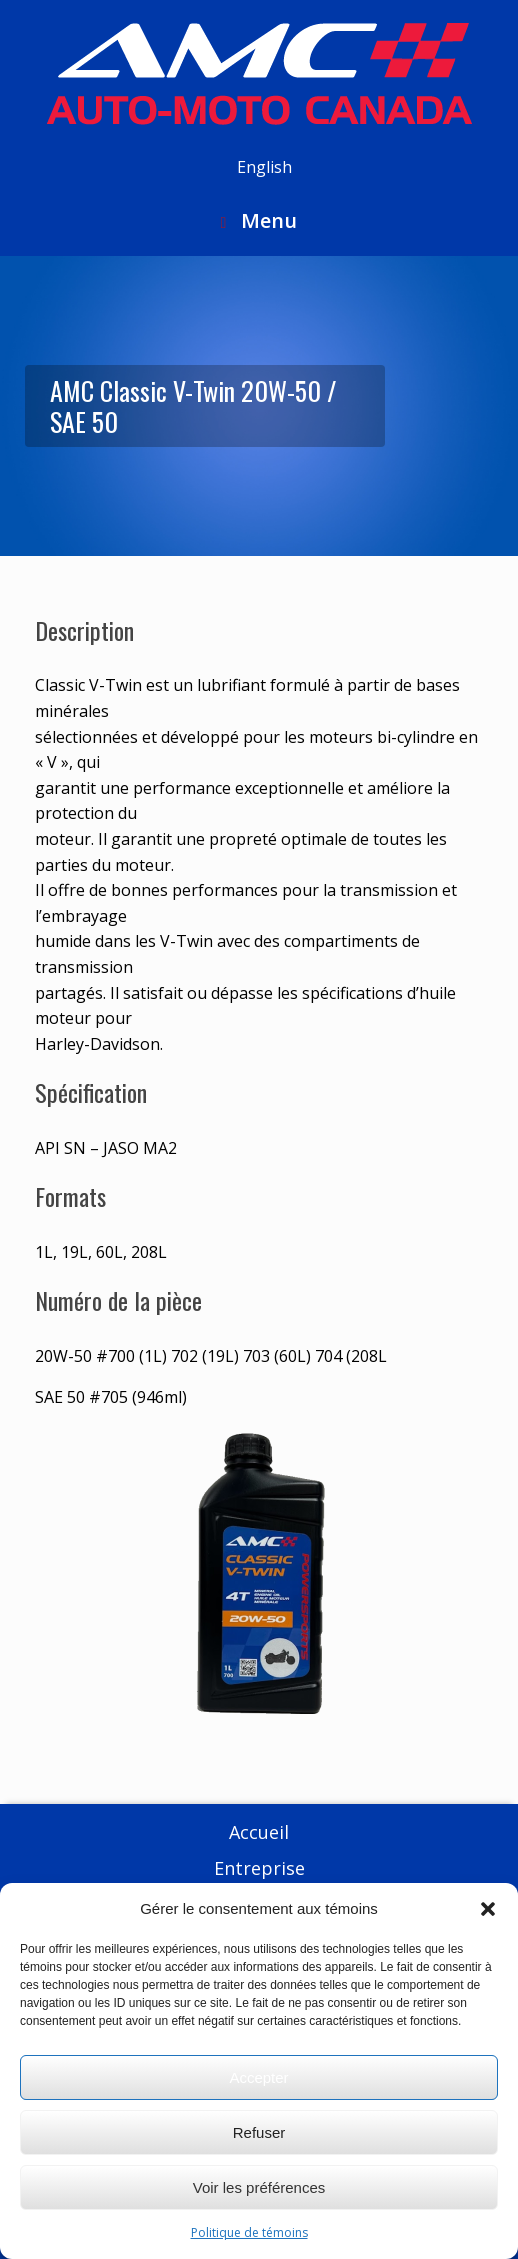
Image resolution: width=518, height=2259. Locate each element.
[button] (488, 1909)
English (264, 167)
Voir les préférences (259, 2187)
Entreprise (259, 1868)
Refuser (259, 2132)
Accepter (258, 2077)
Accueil (259, 1832)
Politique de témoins (249, 2232)
